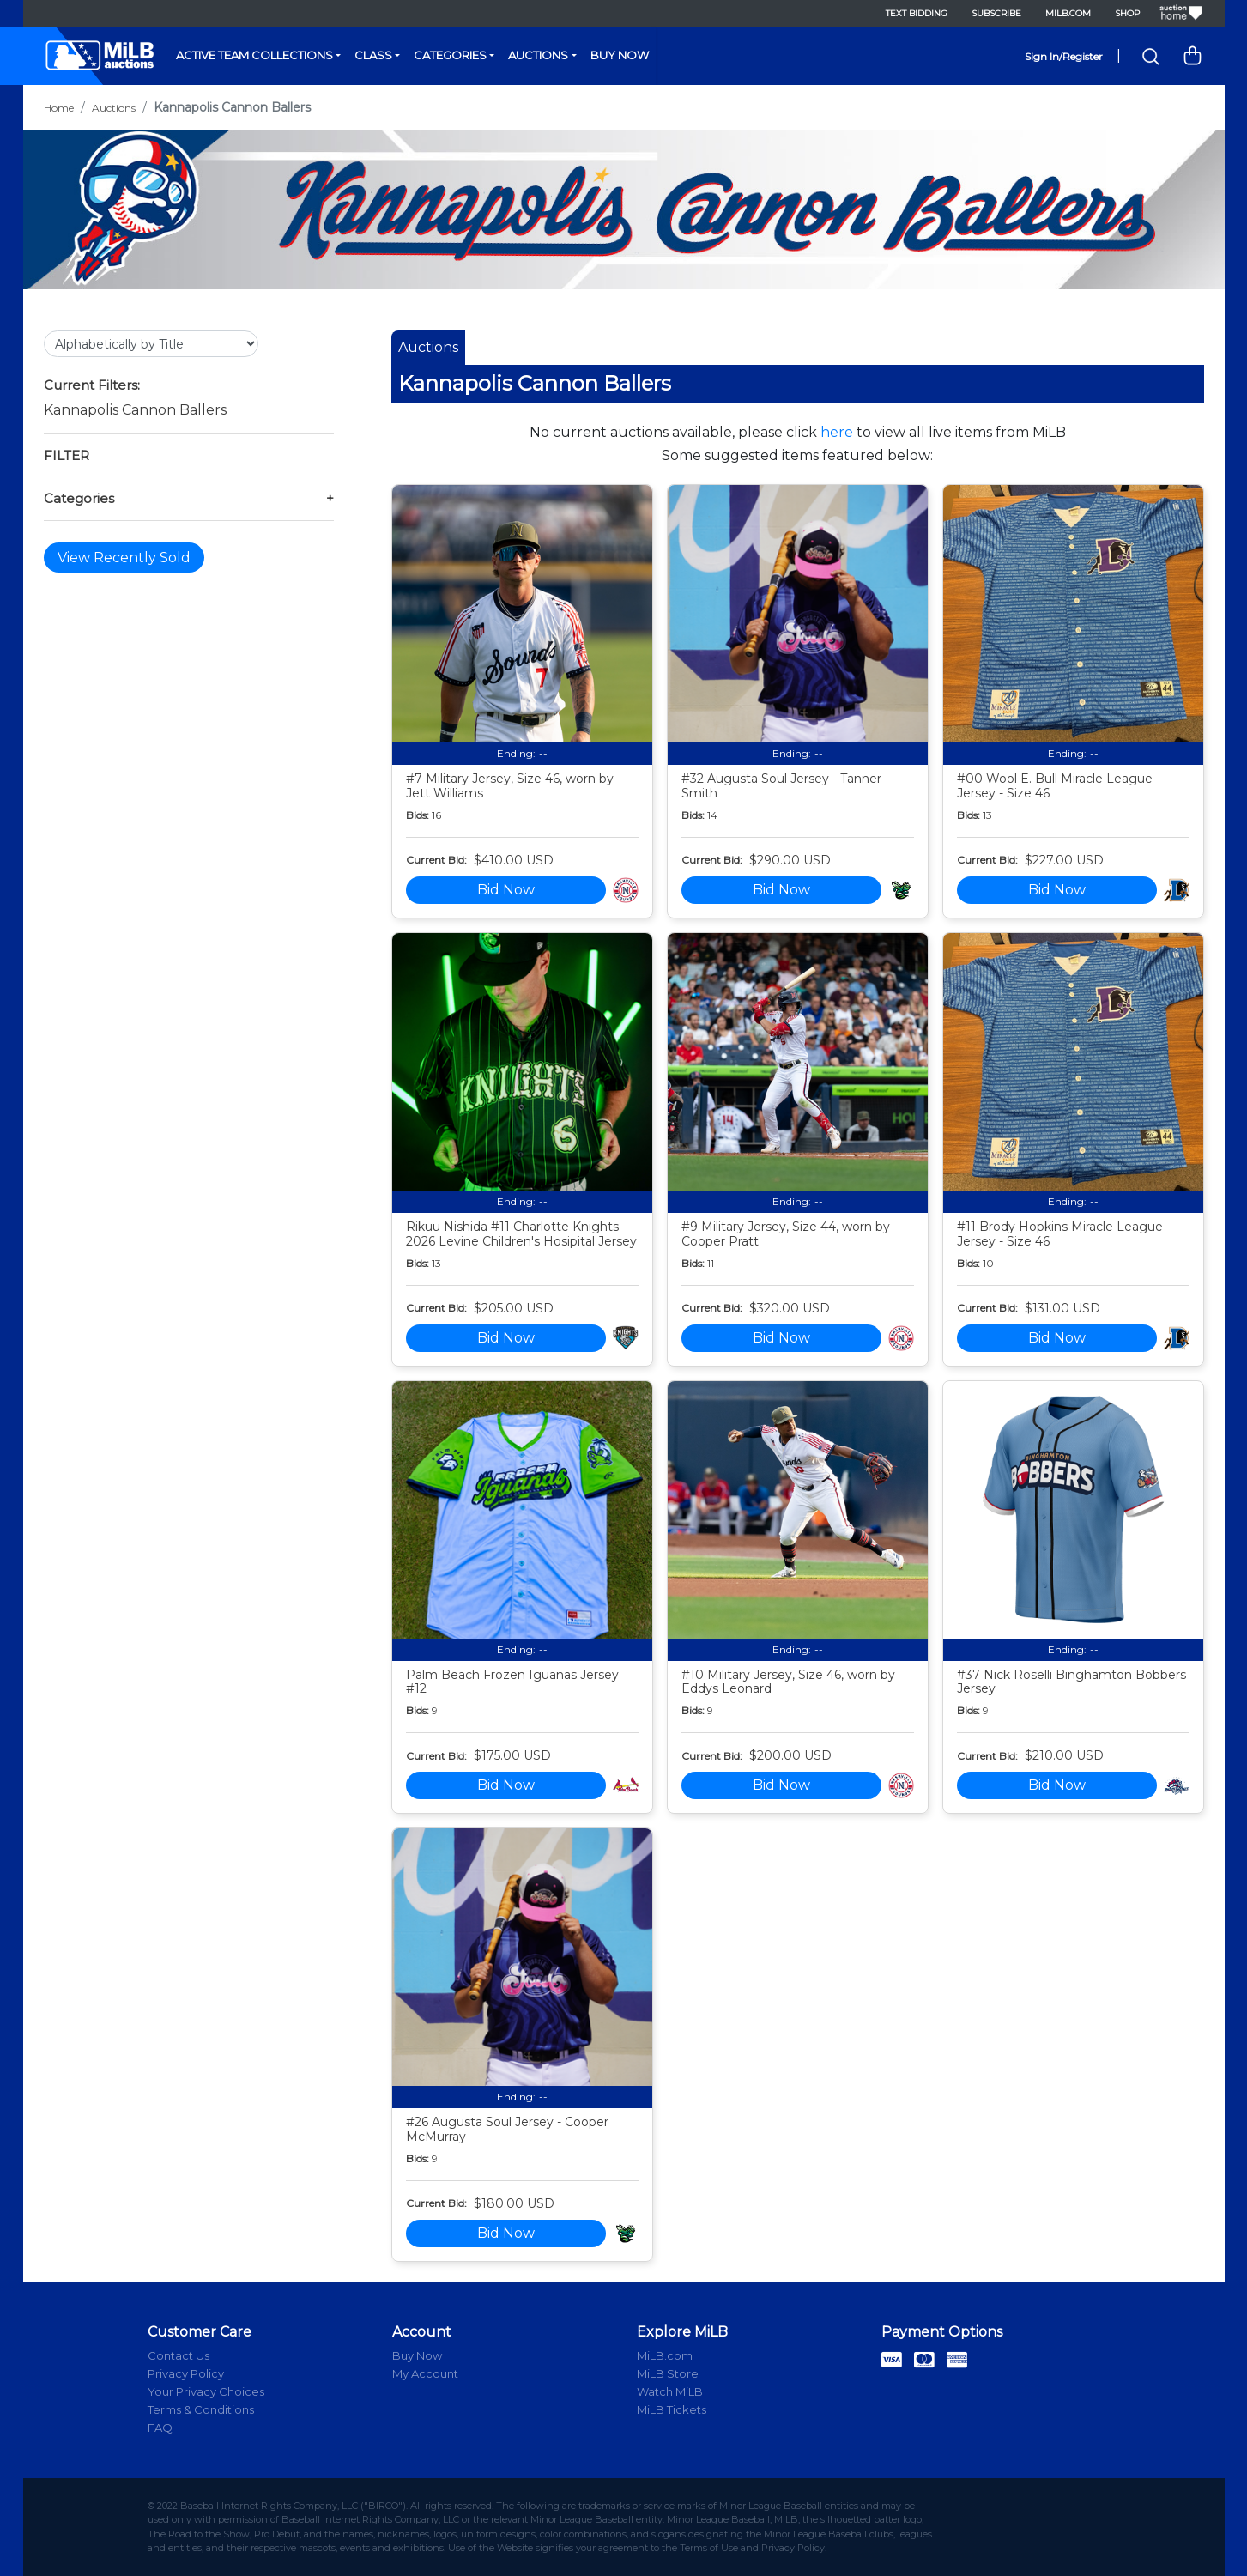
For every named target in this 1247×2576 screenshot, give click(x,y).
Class (373, 55)
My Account (425, 2373)
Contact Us (178, 2355)
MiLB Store (668, 2373)
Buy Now (619, 55)
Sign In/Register (1064, 56)
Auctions (538, 55)
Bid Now (506, 890)
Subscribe (996, 13)
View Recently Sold (124, 557)
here (836, 432)
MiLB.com (1068, 13)
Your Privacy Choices (206, 2391)
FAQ (160, 2427)
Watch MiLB (670, 2391)
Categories (450, 55)
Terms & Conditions (201, 2409)
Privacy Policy (186, 2373)
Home (59, 107)
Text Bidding (916, 13)
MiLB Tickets (671, 2409)
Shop (1127, 13)
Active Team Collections (254, 55)
